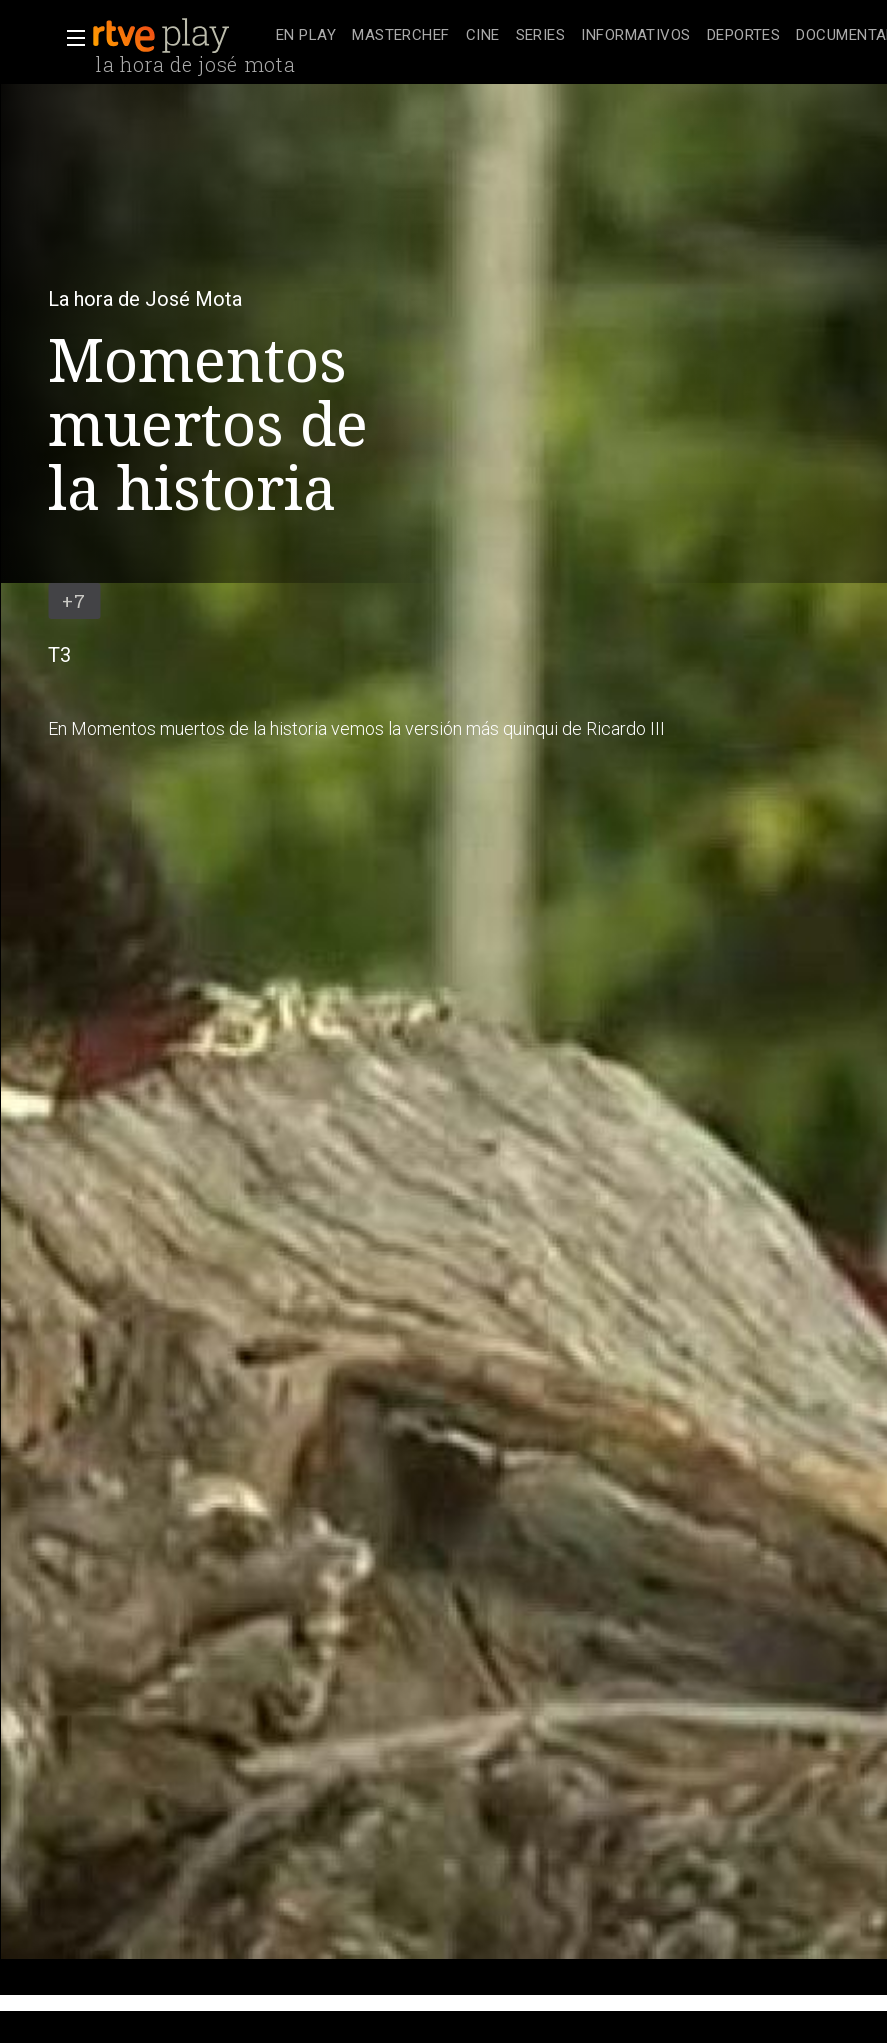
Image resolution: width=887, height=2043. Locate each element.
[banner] (180, 36)
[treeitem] (306, 36)
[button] (70, 38)
